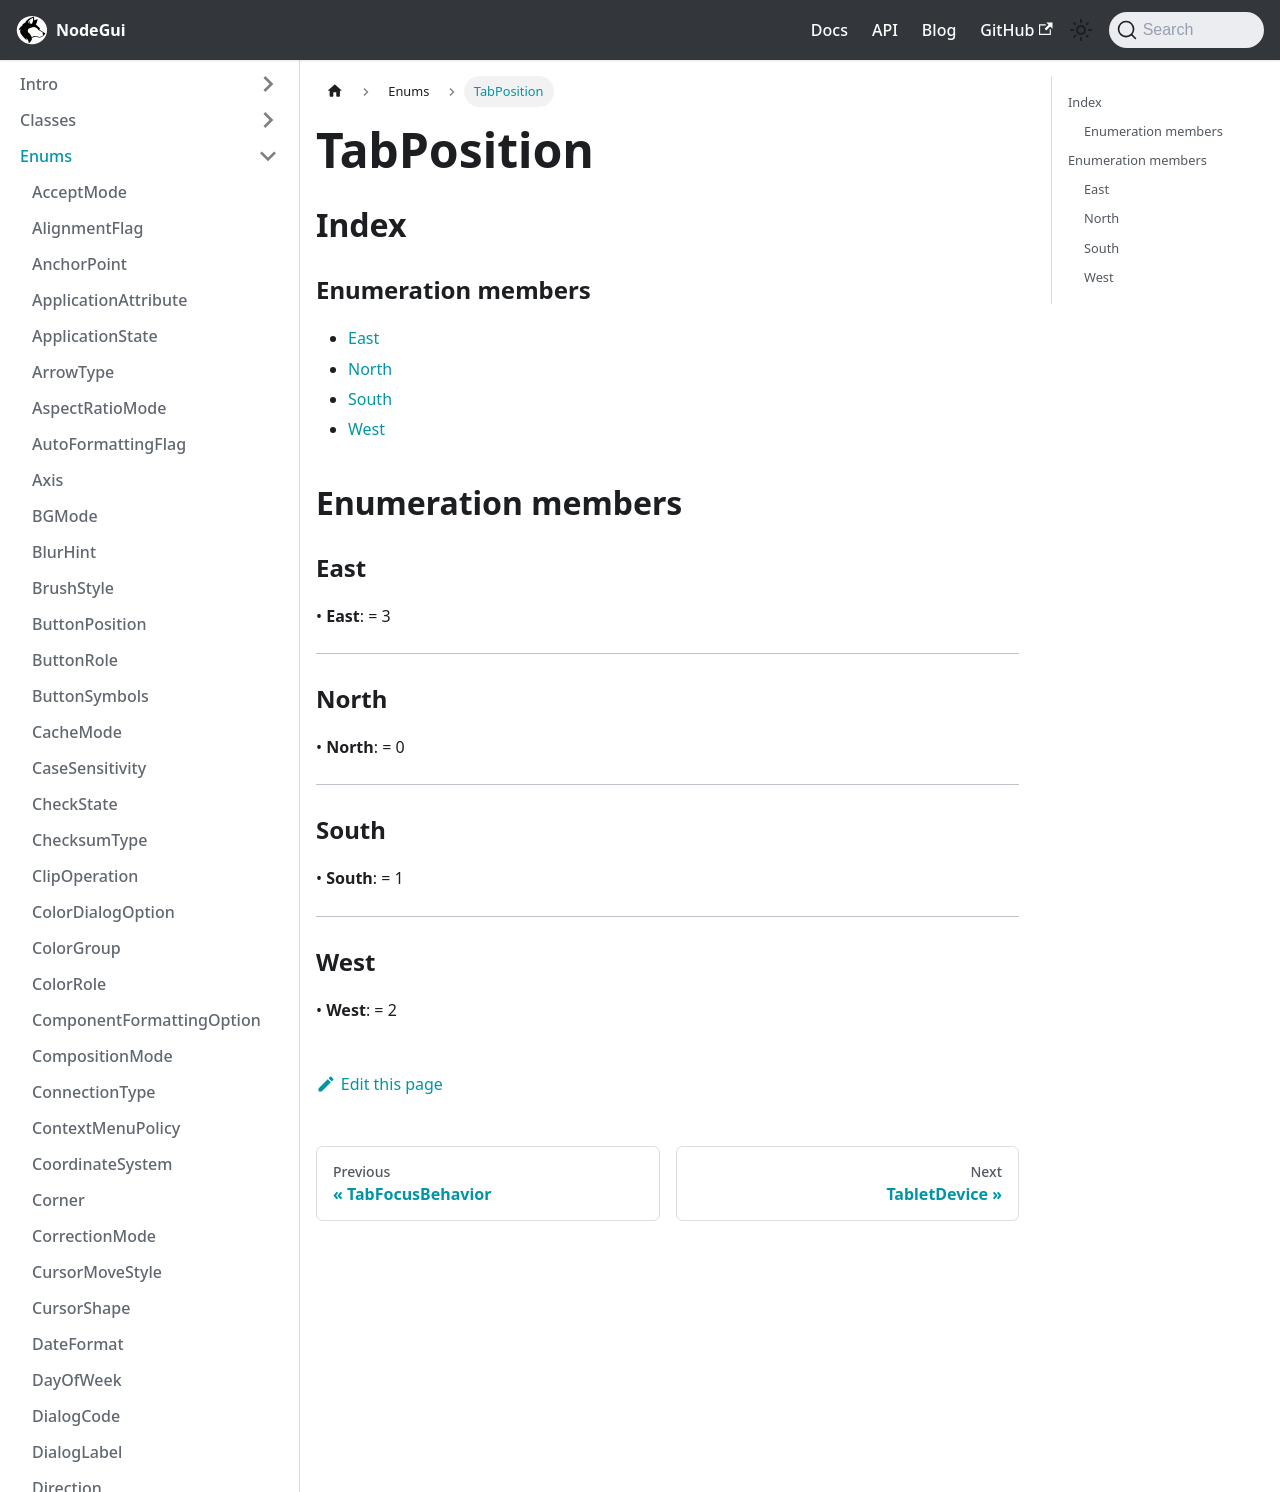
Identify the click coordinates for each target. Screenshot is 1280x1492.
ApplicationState (95, 336)
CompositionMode (102, 1056)
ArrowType (73, 372)
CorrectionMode (94, 1236)
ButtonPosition (89, 624)
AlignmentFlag (87, 228)
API (885, 30)
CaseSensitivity (89, 768)
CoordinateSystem (102, 1164)
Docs (829, 30)
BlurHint (64, 552)
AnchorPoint (79, 264)
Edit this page (379, 1084)
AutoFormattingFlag (109, 444)
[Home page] (335, 91)
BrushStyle (73, 588)
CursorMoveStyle (97, 1272)
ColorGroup (76, 948)
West (366, 429)
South (370, 399)
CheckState (75, 804)
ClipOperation (85, 876)
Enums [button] (46, 156)
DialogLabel (77, 1452)
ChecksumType (89, 840)
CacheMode (77, 732)
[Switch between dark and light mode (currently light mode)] (1081, 30)
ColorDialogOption (103, 912)
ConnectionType (94, 1092)
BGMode (65, 516)
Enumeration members (1153, 131)
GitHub (1016, 30)
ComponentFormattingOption (146, 1020)
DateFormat (78, 1344)
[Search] (1186, 30)
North (370, 369)
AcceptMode (79, 192)
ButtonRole (75, 660)
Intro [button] (39, 84)
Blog (939, 30)
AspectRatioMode (99, 408)
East (363, 338)
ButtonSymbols (90, 696)
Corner (58, 1200)
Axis (47, 480)
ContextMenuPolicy (106, 1128)
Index (1085, 102)
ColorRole (69, 984)
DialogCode (76, 1416)
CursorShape (81, 1308)
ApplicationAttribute (109, 300)
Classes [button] (48, 120)
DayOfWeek (77, 1380)
